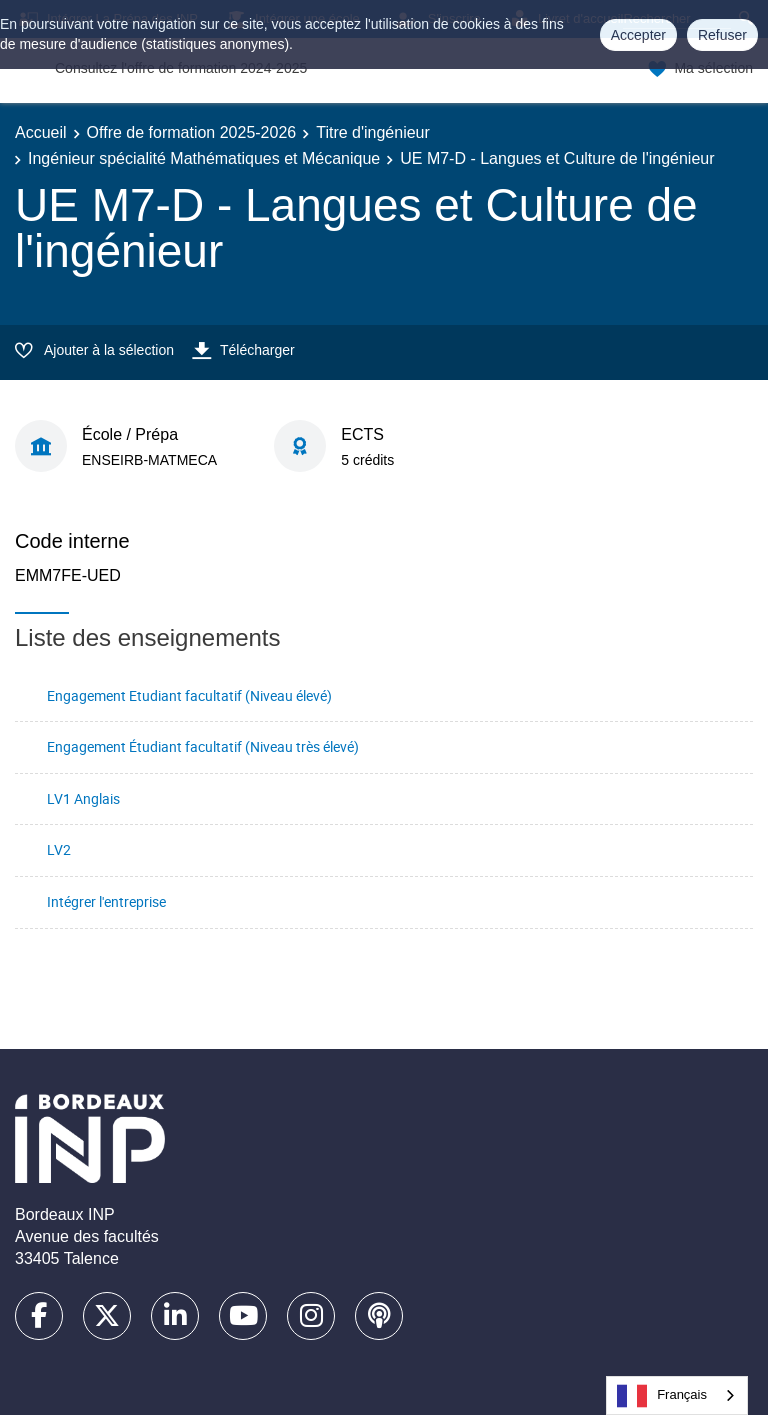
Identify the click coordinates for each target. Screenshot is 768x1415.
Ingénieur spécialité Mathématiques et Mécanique (204, 158)
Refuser (722, 35)
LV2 (59, 849)
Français (662, 1396)
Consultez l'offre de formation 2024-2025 (181, 68)
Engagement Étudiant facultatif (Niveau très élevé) (203, 746)
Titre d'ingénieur (373, 132)
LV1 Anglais (83, 798)
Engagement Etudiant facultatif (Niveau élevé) (189, 695)
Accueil (41, 132)
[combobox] (677, 1395)
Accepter (638, 35)
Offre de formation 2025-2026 (192, 132)
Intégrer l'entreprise (106, 901)
